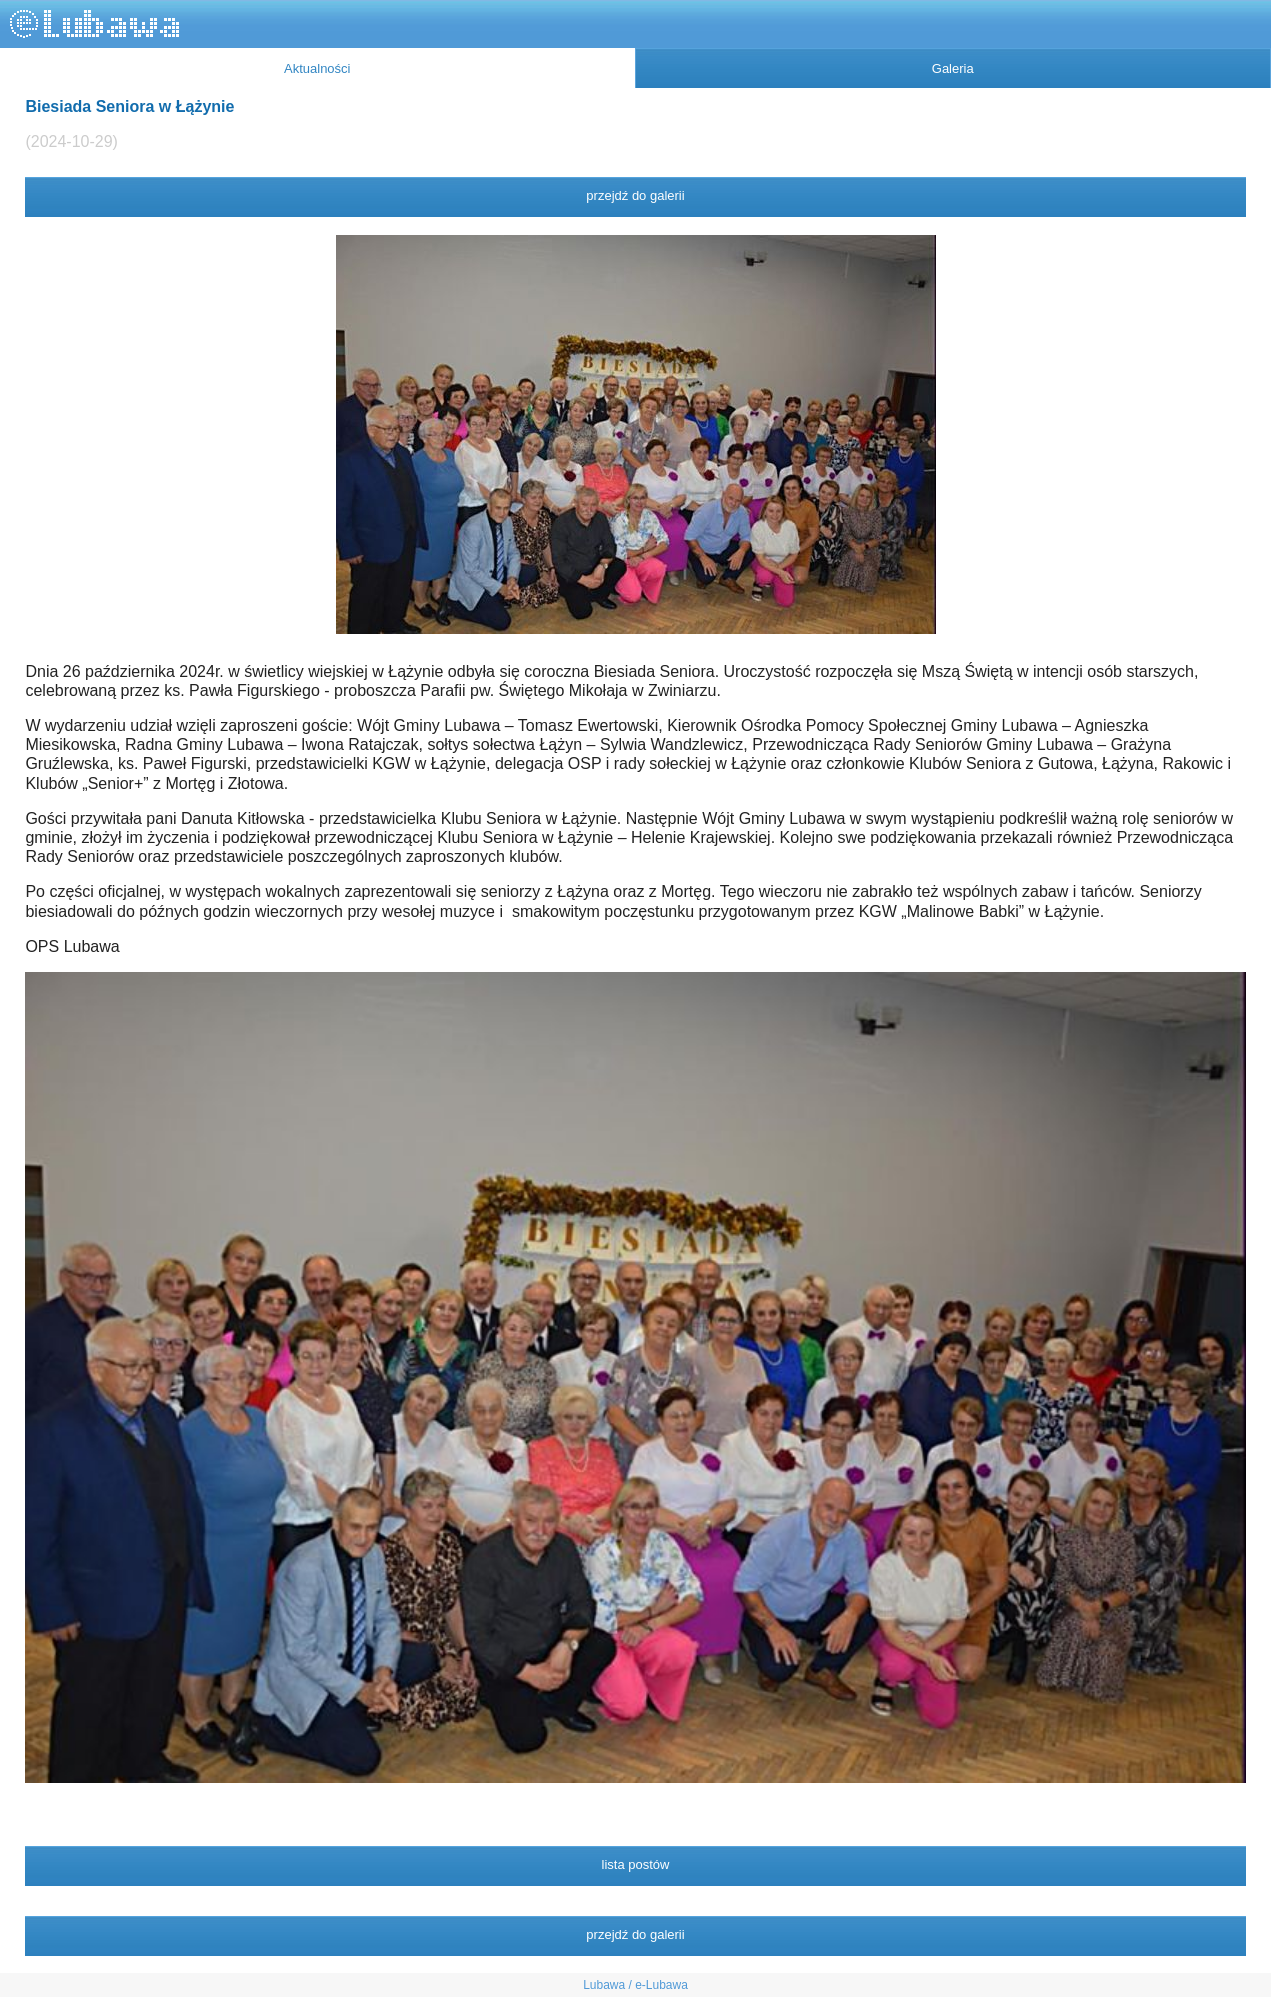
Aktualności (317, 68)
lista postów (636, 1864)
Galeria (953, 68)
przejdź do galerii (635, 195)
